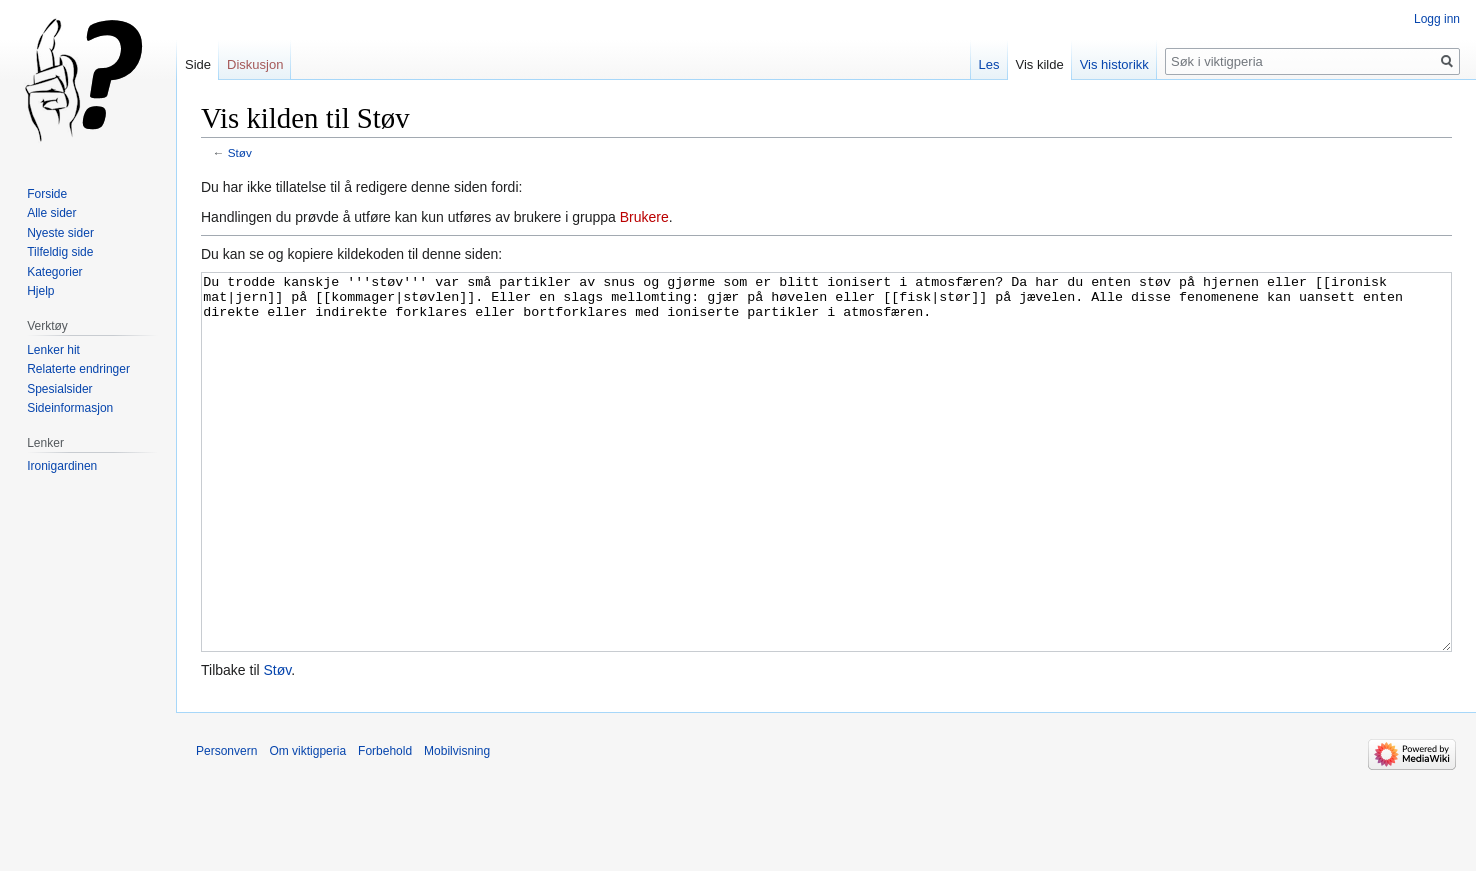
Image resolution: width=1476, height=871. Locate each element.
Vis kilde (1040, 64)
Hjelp (40, 291)
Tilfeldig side (60, 252)
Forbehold (385, 826)
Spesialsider (59, 389)
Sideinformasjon (70, 408)
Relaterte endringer (78, 369)
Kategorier (54, 272)
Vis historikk (1114, 64)
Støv (240, 152)
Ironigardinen (62, 466)
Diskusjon (255, 64)
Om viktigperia (307, 826)
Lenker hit (53, 350)
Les (989, 64)
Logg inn (1437, 19)
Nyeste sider (60, 233)
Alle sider (51, 213)
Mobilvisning (457, 826)
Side (198, 64)
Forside (47, 194)
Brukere (644, 217)
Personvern (226, 826)
